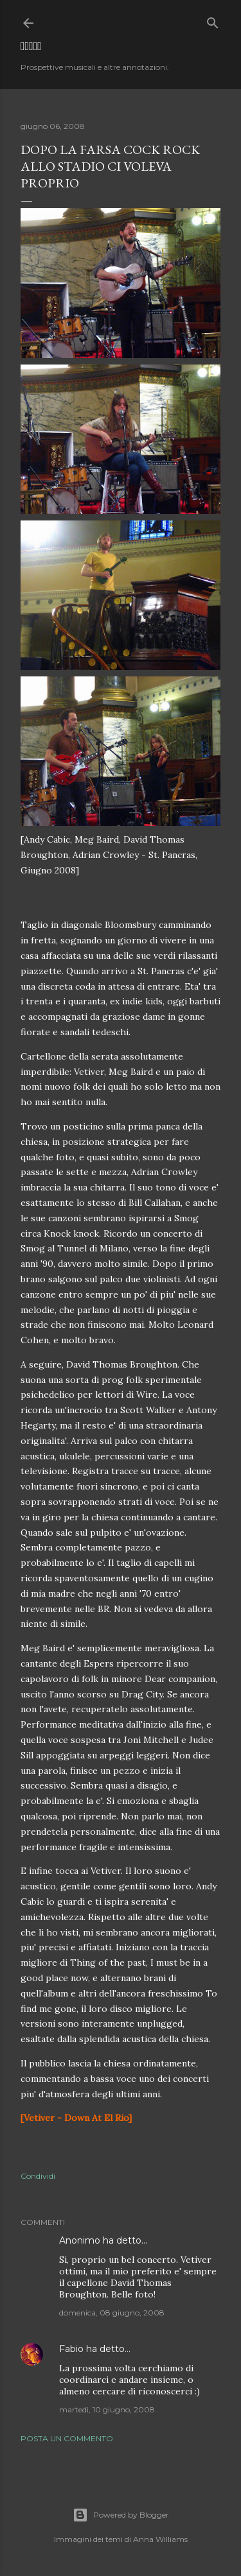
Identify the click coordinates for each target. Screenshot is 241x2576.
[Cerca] (212, 20)
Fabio (71, 2349)
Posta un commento (67, 2438)
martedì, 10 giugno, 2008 (107, 2409)
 (31, 46)
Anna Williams (160, 2539)
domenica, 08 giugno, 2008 (112, 2312)
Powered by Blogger (121, 2515)
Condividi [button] (38, 2176)
